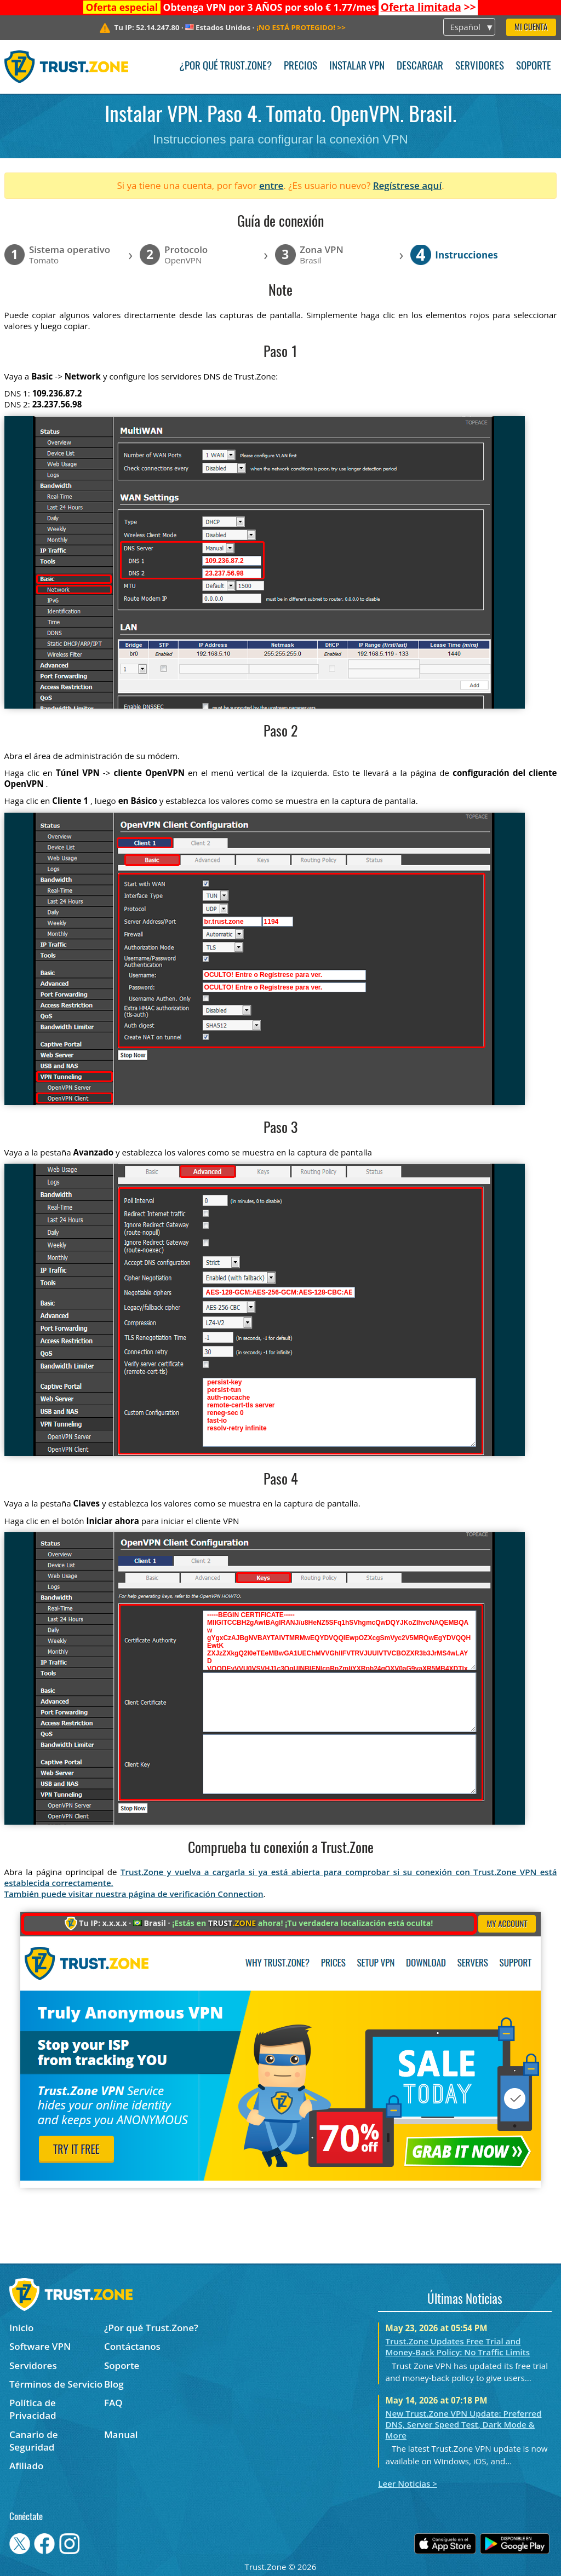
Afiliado (26, 2465)
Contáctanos (132, 2346)
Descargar (420, 66)
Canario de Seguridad (33, 2440)
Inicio (21, 2327)
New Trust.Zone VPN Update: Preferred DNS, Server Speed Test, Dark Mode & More (464, 2424)
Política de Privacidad (32, 2409)
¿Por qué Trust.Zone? (225, 66)
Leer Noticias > (407, 2483)
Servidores (479, 66)
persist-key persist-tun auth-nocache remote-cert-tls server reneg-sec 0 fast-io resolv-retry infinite (339, 1412)
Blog (114, 2384)
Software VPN (40, 2346)
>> (428, 7)
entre (271, 185)
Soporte (533, 66)
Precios (300, 66)
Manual (121, 2434)
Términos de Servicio (55, 2384)
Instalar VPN (357, 66)
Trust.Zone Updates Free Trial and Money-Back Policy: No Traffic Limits (458, 2347)
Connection (240, 1893)
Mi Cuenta (530, 28)
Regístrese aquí (407, 185)
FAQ (113, 2402)
